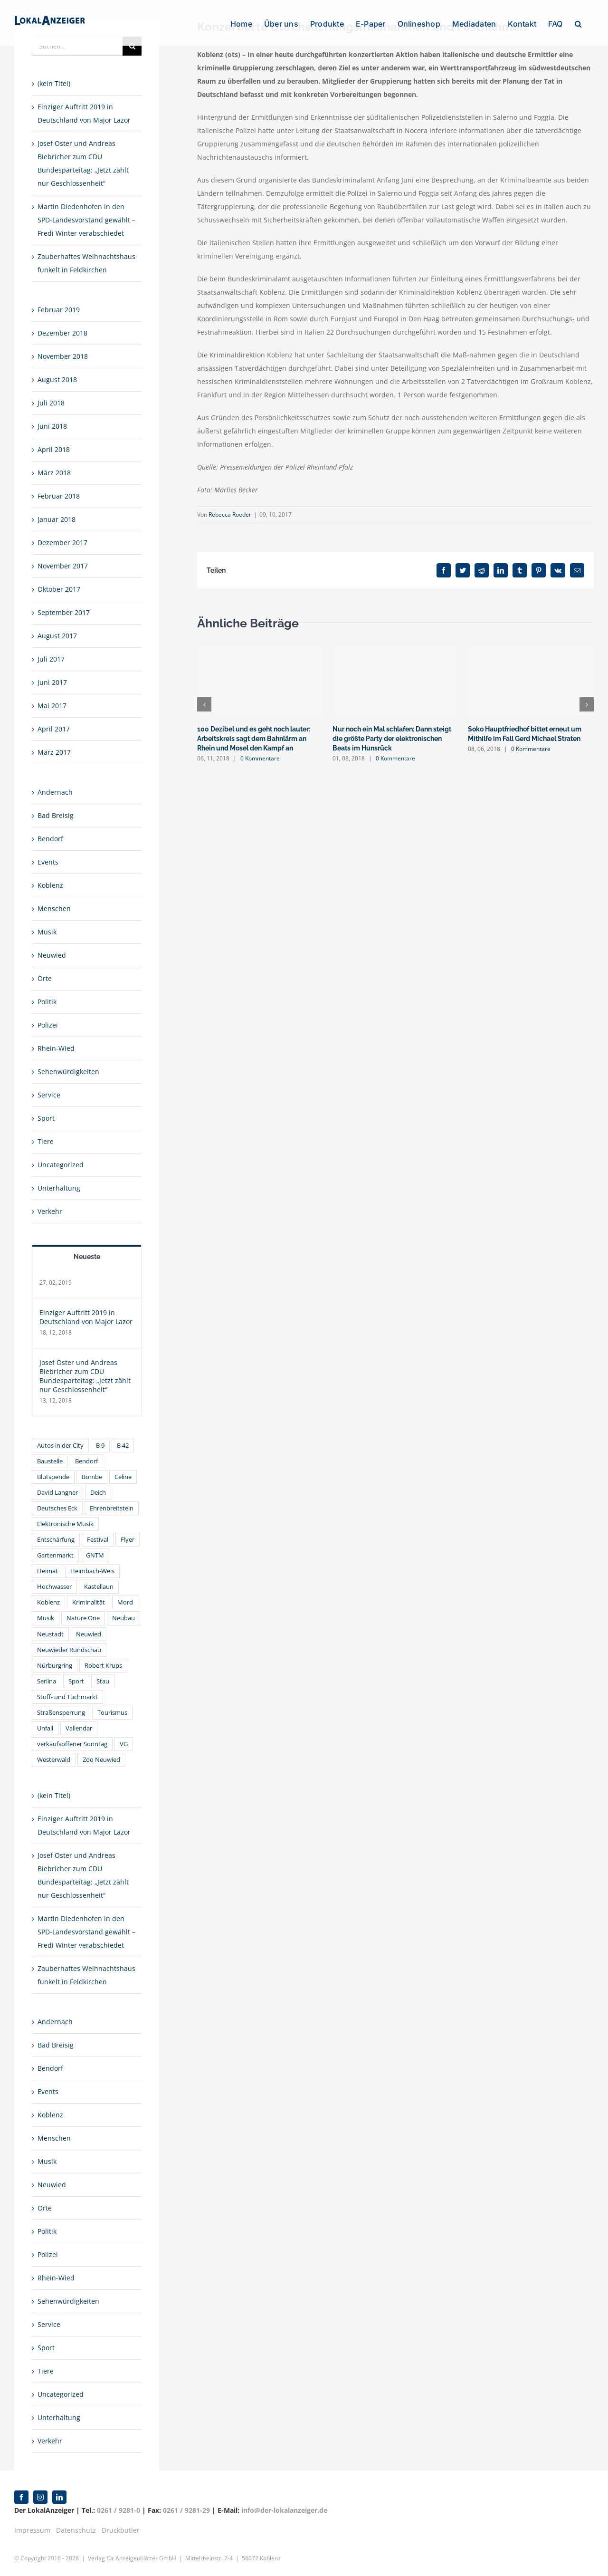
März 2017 (54, 752)
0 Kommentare (260, 758)
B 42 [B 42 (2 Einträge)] (123, 1446)
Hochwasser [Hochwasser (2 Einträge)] (54, 1587)
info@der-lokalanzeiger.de (284, 2510)
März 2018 (54, 472)
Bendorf (50, 838)
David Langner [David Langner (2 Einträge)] (57, 1493)
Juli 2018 (51, 402)
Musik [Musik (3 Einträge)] (45, 1618)
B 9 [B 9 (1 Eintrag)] (100, 1446)
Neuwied (52, 955)
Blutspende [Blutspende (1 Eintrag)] (53, 1477)
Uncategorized (61, 1164)
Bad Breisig (56, 815)
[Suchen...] (77, 46)
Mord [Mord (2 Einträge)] (125, 1602)
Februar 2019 (59, 309)
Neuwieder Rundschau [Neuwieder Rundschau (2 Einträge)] (69, 1650)
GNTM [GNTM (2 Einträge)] (95, 1555)
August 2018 (57, 379)
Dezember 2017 (62, 542)
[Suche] (132, 46)
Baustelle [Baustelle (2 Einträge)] (50, 1461)
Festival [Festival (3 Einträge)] (97, 1540)
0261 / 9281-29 (186, 2510)
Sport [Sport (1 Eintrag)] (76, 1681)
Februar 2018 (59, 495)
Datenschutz (76, 2530)
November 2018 (63, 356)
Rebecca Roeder (230, 514)
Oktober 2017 (59, 589)
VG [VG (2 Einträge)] (124, 1744)
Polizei (48, 1024)
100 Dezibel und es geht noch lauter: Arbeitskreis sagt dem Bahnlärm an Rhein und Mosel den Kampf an (253, 738)
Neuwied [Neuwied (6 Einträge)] (88, 1634)
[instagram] (40, 2497)
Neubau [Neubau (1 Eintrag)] (123, 1618)
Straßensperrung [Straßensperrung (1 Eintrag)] (61, 1713)
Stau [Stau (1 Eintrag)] (102, 1681)
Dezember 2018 (62, 332)
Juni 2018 (52, 426)
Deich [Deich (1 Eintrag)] (98, 1493)
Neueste (87, 1256)
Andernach (55, 792)
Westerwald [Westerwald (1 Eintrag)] (53, 1760)
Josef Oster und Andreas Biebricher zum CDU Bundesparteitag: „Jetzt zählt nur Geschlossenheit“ (85, 1376)
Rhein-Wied (56, 1048)
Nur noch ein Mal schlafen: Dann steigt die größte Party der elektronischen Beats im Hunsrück (391, 738)
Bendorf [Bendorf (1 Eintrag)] (86, 1461)
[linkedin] (59, 2497)
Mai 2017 (52, 705)
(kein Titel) (54, 83)
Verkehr (50, 1211)
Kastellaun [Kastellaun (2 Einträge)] (99, 1587)
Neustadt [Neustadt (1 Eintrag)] (50, 1634)
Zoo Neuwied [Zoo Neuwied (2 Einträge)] (101, 1760)
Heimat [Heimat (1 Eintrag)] (47, 1571)
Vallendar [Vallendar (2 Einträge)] (79, 1728)
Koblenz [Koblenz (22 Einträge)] (48, 1602)
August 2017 (57, 635)
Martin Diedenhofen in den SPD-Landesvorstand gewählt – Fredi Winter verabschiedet (86, 220)
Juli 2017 (51, 658)
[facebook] (21, 2497)
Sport (46, 1118)
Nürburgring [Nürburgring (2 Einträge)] (54, 1666)
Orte (45, 978)
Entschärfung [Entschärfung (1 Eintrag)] (56, 1540)
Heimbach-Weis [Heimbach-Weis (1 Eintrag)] (92, 1571)
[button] (578, 22)
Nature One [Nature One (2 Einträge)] (83, 1618)
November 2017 (63, 565)
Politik (47, 1001)
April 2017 (54, 728)
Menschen (54, 908)
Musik (47, 931)
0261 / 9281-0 (118, 2510)
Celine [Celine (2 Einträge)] (123, 1477)
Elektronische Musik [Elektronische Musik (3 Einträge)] (65, 1524)
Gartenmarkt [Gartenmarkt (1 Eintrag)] (55, 1555)
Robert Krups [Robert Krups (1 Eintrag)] (103, 1666)
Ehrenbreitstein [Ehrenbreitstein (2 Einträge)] (111, 1508)
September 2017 (64, 612)
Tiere (46, 1141)
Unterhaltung (59, 1187)
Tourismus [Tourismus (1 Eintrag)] (112, 1713)
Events (48, 861)
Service (49, 1094)
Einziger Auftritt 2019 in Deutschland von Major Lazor (86, 1317)
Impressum (32, 2530)
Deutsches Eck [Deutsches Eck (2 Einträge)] (57, 1508)
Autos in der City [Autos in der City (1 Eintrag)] (60, 1446)
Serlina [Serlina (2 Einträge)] (46, 1681)
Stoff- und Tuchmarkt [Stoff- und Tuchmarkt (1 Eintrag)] (67, 1697)
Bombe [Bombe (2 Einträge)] (92, 1477)
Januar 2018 (57, 519)
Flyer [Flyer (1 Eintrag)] (127, 1540)
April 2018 (54, 449)
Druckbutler (121, 2530)
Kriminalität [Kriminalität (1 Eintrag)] (88, 1602)
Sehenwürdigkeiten (68, 1071)
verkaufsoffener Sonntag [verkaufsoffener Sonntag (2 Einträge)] (72, 1744)
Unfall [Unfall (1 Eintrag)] (45, 1728)
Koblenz (50, 885)
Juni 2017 (52, 682)
